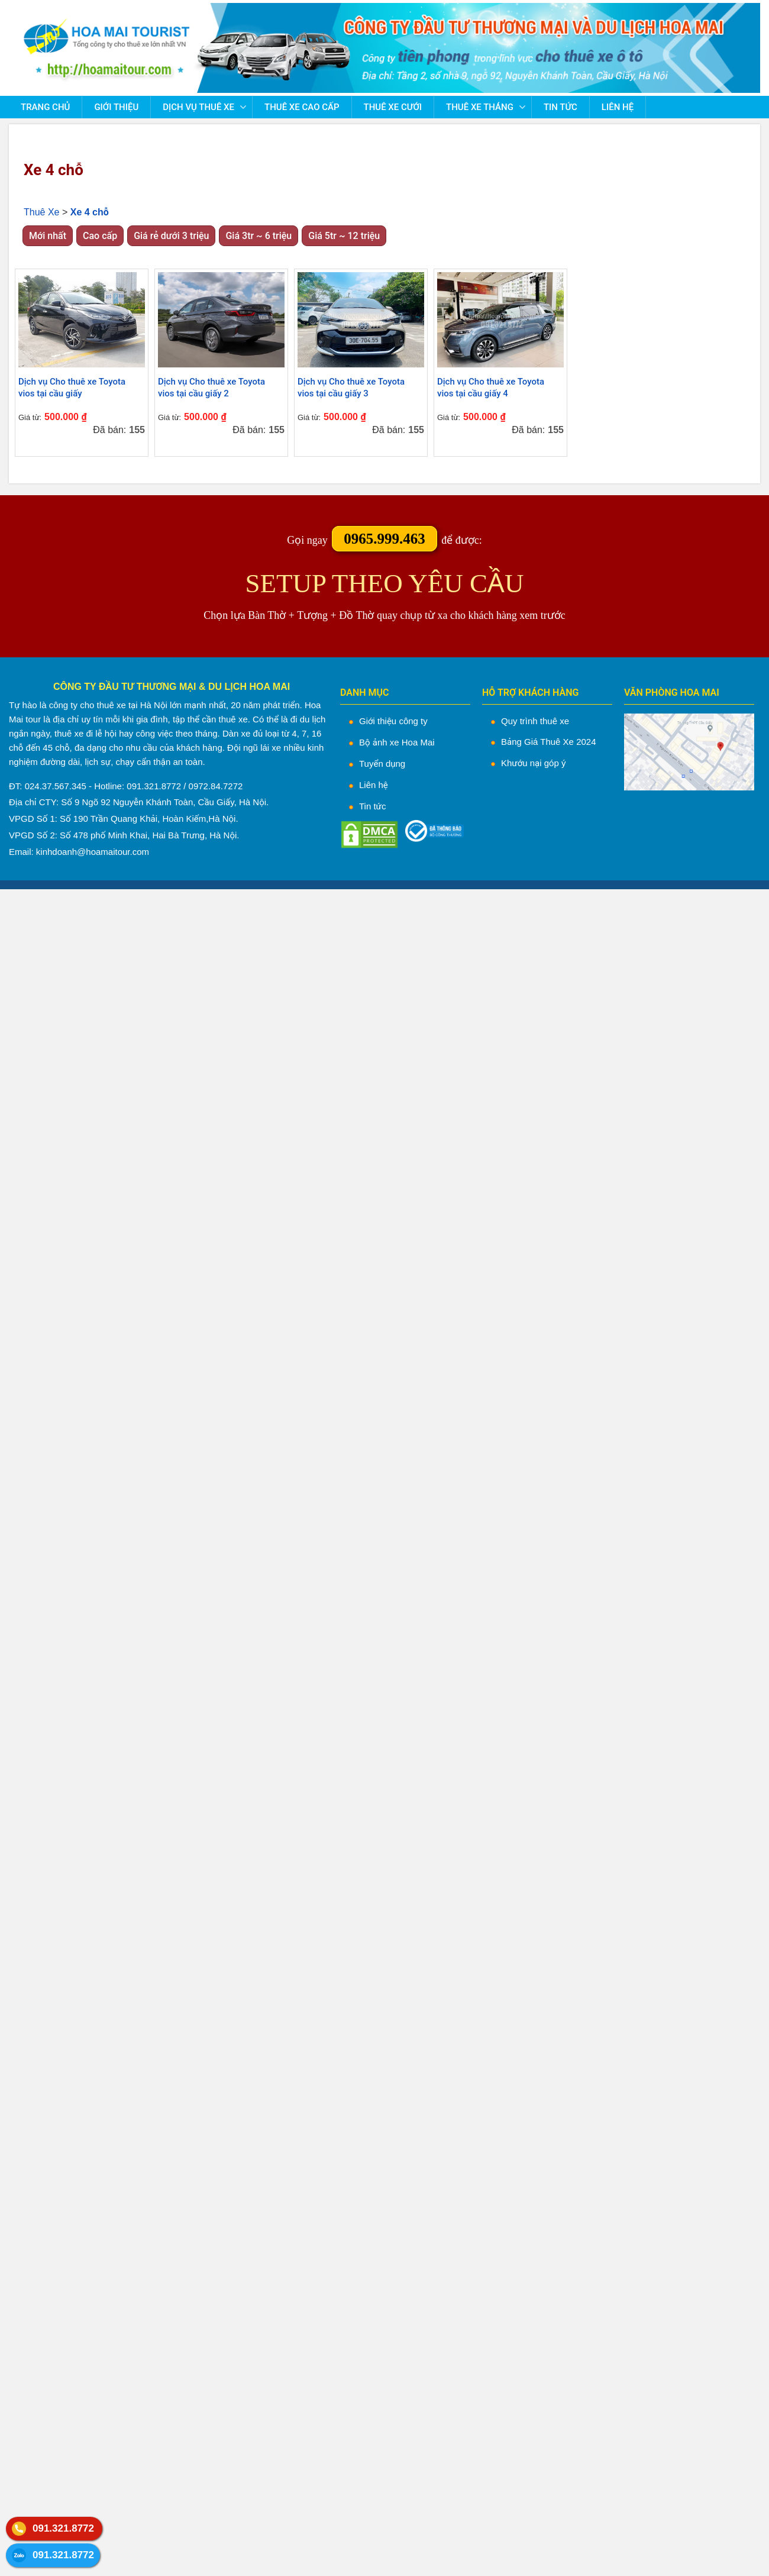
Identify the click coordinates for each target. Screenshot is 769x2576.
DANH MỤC (364, 692)
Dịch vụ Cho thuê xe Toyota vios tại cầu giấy (71, 387)
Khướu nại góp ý (533, 763)
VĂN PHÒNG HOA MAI (671, 692)
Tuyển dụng (382, 763)
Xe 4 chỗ (53, 170)
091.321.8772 (63, 2528)
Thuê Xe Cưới (393, 107)
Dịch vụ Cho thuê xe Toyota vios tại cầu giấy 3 (351, 387)
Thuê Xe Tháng (479, 107)
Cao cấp (100, 235)
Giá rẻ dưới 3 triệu (171, 235)
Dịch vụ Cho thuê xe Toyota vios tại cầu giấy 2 (211, 387)
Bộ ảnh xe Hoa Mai (397, 742)
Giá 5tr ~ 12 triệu (344, 235)
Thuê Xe (41, 212)
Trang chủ (45, 107)
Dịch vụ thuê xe (198, 107)
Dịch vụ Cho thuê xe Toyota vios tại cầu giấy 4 (490, 387)
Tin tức (560, 107)
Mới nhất (47, 235)
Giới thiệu (116, 107)
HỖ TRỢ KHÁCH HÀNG (530, 692)
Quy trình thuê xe (535, 721)
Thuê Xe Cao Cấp (301, 107)
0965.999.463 (384, 539)
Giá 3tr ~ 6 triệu (258, 235)
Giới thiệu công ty (393, 721)
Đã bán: (109, 430)
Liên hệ (618, 107)
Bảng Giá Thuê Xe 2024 (548, 742)
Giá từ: (29, 417)
